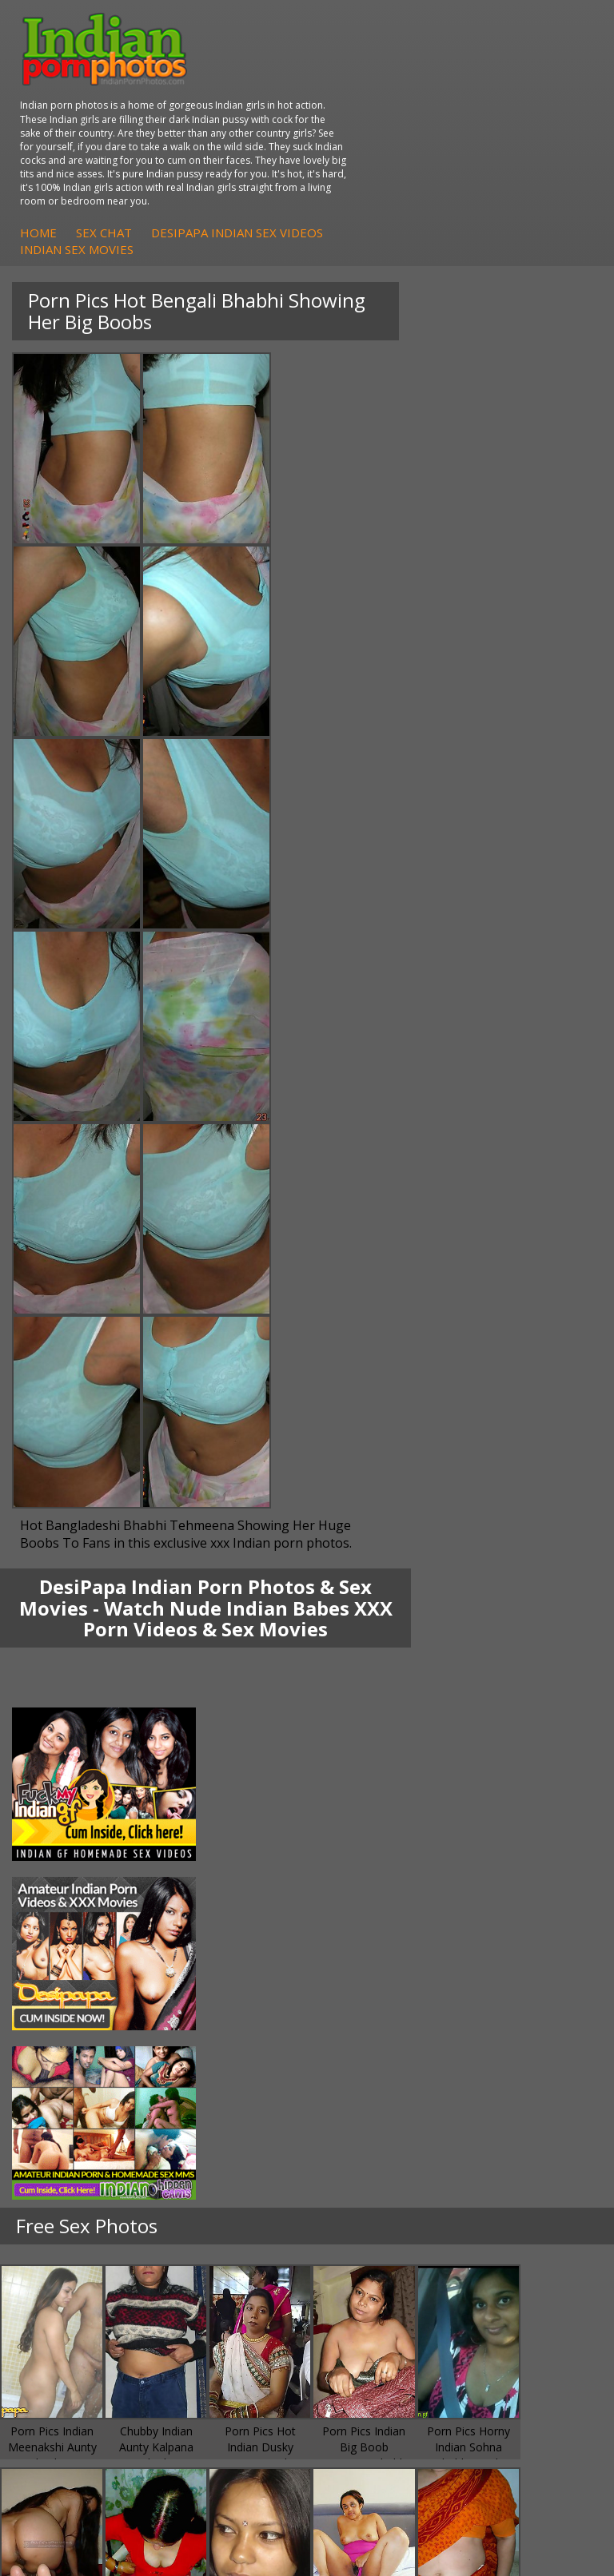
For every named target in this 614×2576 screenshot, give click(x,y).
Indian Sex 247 (70, 2300)
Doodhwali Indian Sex (396, 2252)
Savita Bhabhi (68, 2028)
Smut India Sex (378, 2300)
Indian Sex (366, 2012)
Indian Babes (66, 2172)
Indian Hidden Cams (84, 2124)
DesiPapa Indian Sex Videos (493, 140)
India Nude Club (73, 2284)
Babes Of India (71, 2252)
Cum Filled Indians (79, 2268)
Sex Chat (360, 140)
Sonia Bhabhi (67, 1996)
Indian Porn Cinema (390, 2108)
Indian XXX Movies (387, 2316)
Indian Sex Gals (379, 2156)
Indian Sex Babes (384, 2172)
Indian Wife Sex (379, 2284)
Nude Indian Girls (384, 2188)
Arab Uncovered (74, 2188)
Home (294, 140)
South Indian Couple (85, 2044)
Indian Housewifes (387, 2044)
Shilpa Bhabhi (67, 2060)
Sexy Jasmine (67, 2012)
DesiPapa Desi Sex (388, 2028)
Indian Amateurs (75, 2156)
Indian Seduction (382, 2140)
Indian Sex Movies (332, 157)
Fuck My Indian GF (80, 2140)
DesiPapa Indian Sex (392, 1980)
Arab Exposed (375, 1996)
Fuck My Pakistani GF (395, 2060)
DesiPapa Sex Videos (87, 2108)
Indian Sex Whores (388, 2124)
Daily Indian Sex (380, 2268)
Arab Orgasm (67, 2236)
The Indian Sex (378, 2236)
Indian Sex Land (73, 2316)
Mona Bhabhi (67, 1980)
